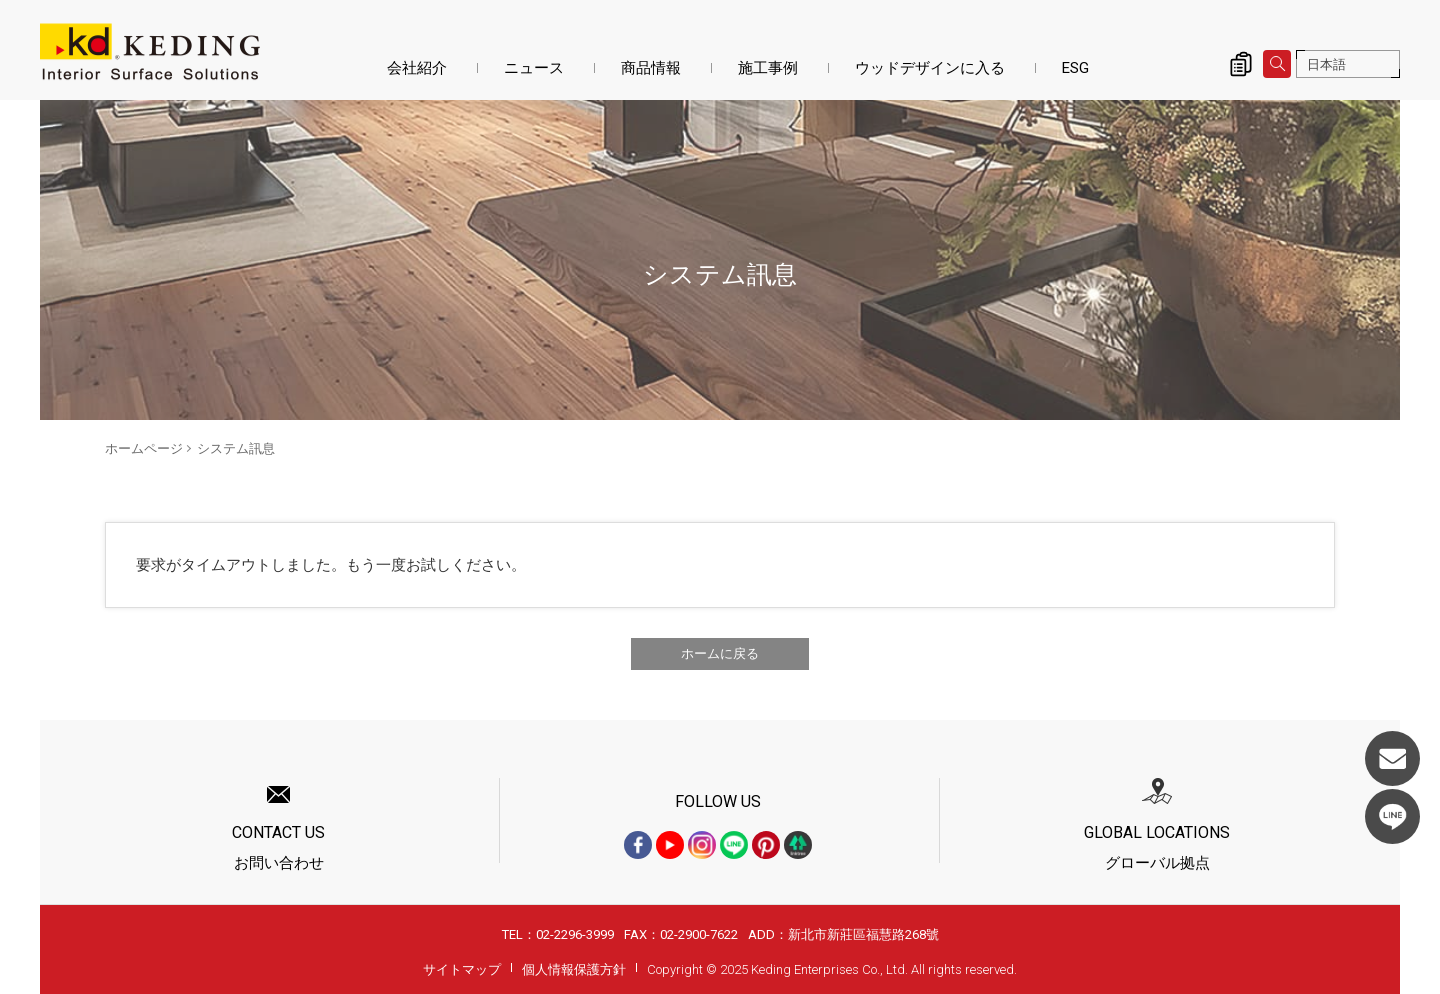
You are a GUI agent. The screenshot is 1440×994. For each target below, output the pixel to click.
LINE (1392, 816)
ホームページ (144, 448)
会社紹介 (417, 68)
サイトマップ (462, 969)
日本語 (1326, 64)
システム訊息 (236, 448)
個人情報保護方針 (574, 969)
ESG (1075, 68)
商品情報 (651, 68)
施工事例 (768, 68)
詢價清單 (1241, 64)
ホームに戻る (720, 653)
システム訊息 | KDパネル (150, 52)
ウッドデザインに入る (930, 68)
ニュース (534, 68)
